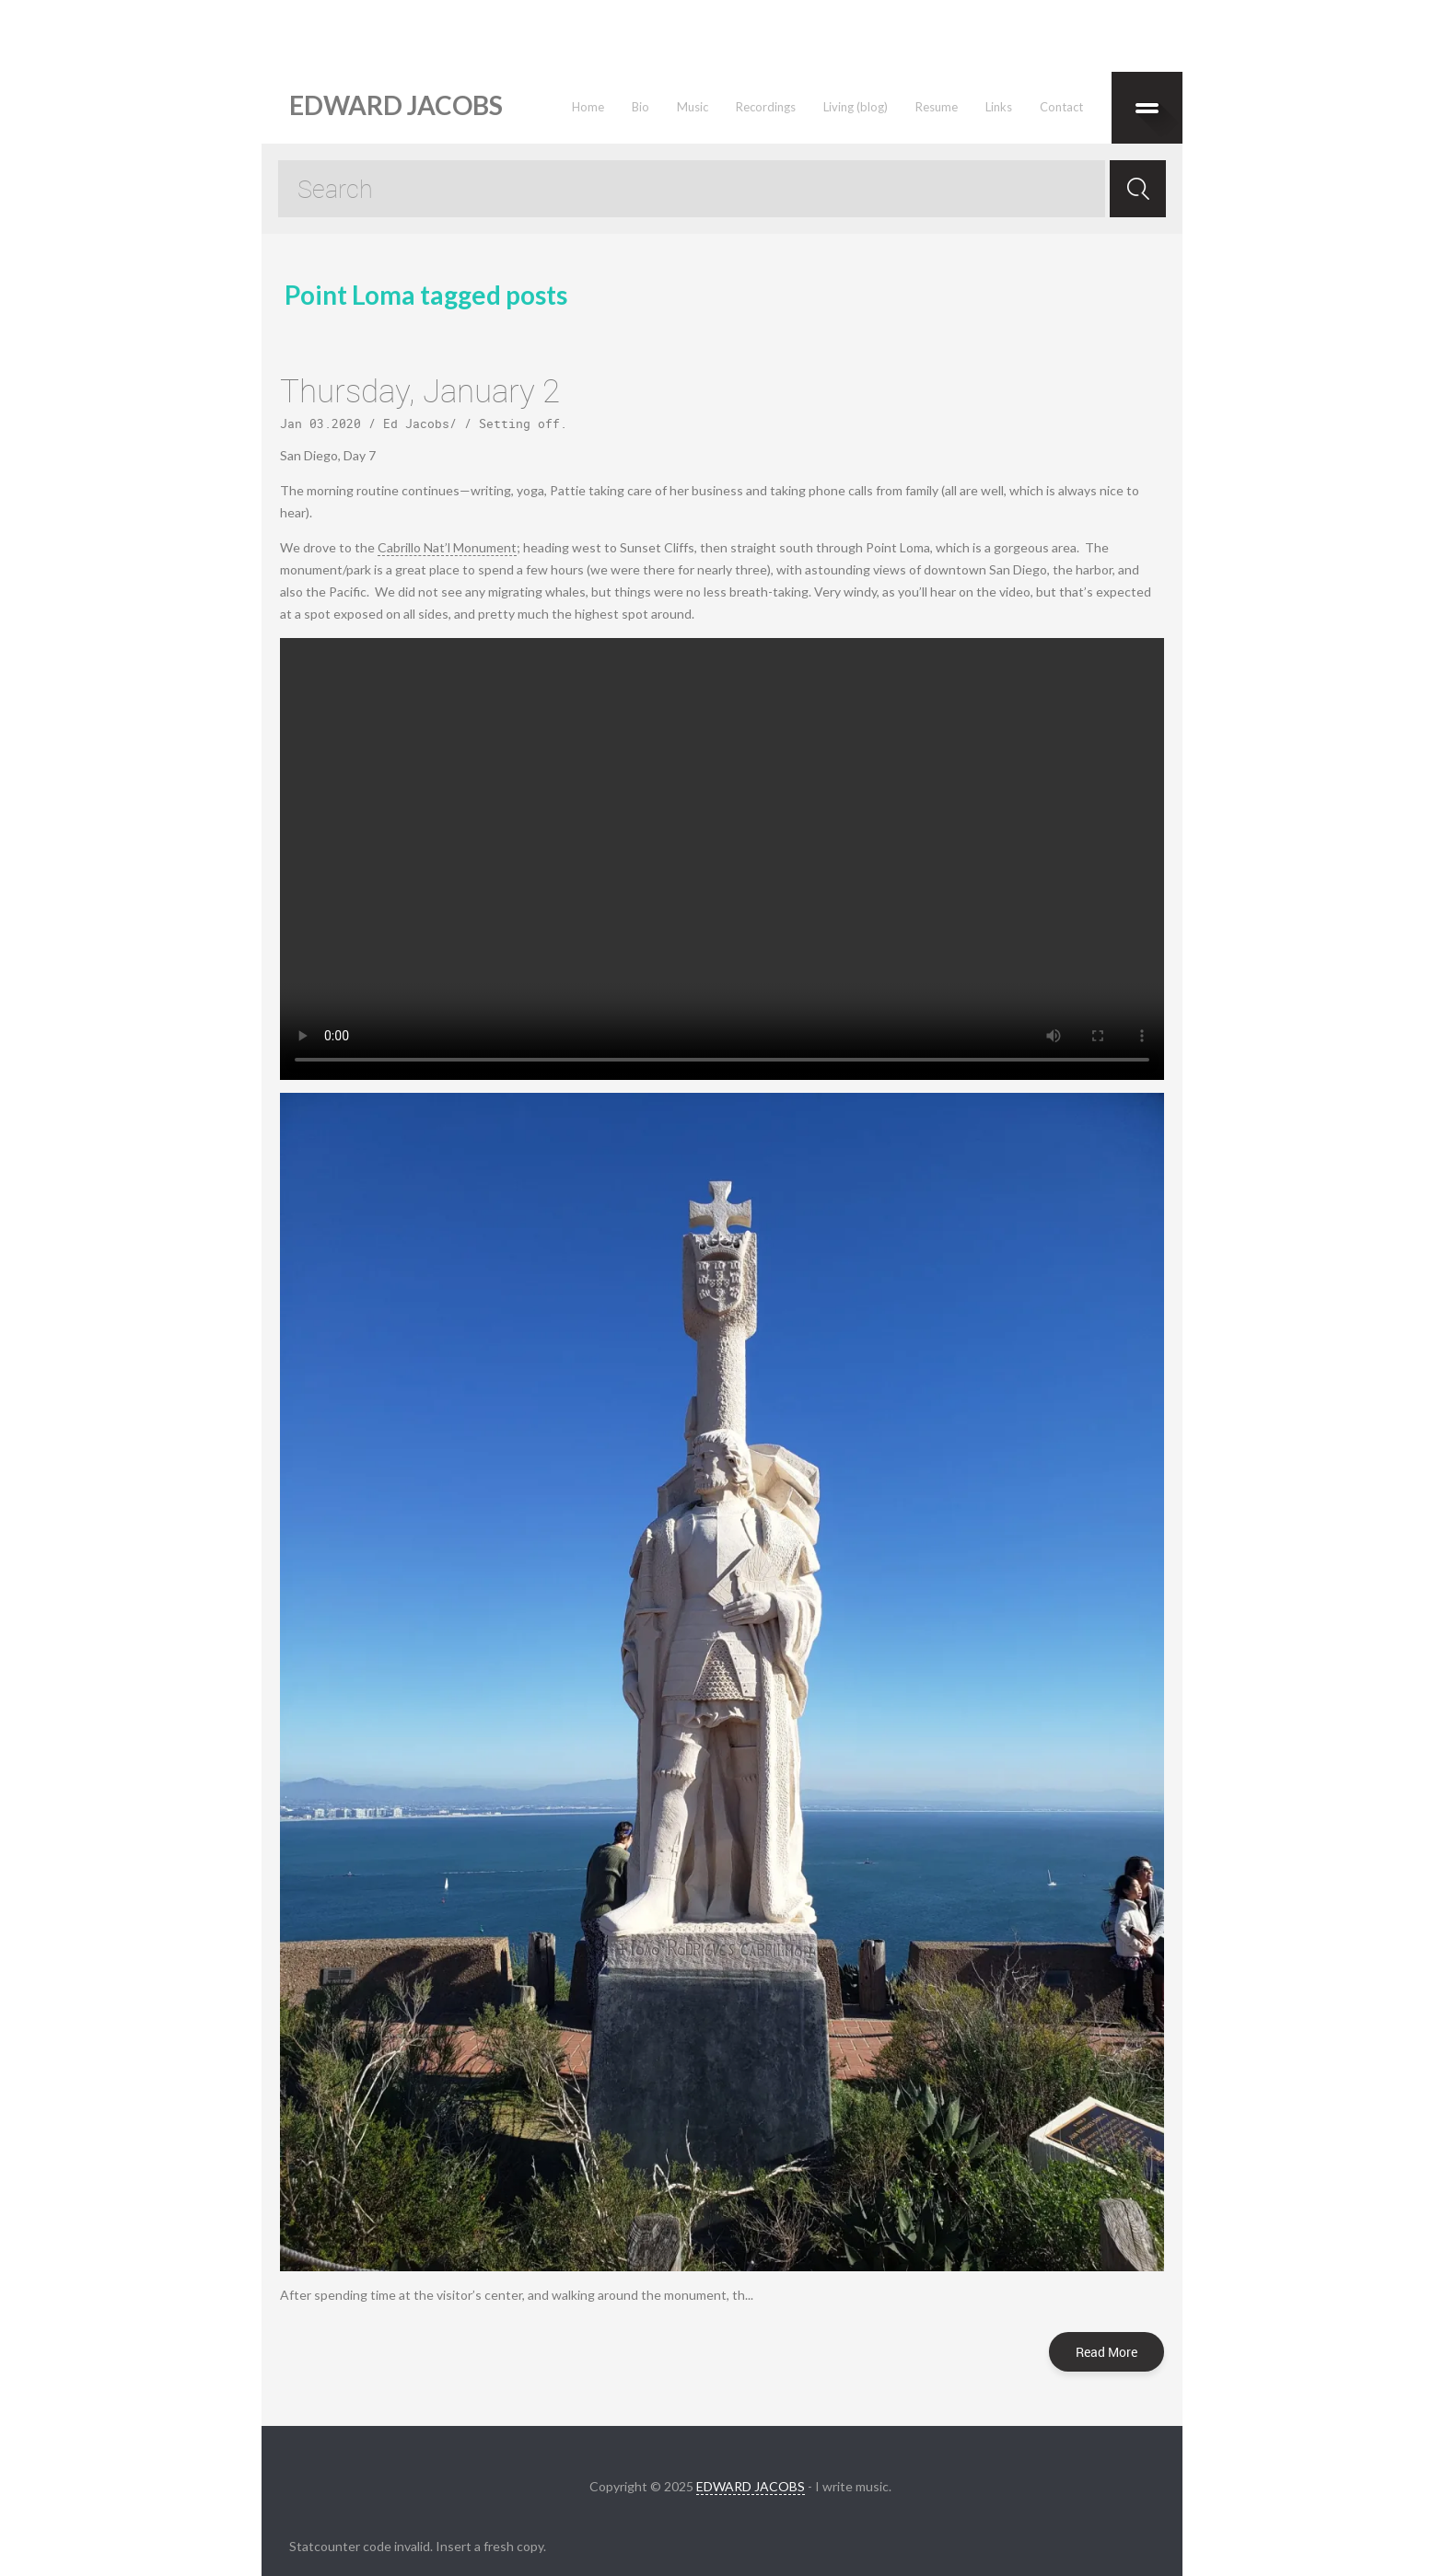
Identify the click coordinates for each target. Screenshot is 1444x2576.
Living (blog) (855, 106)
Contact (1061, 106)
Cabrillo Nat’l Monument (447, 547)
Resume (936, 106)
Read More (1106, 2352)
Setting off (519, 423)
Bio (640, 106)
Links (998, 106)
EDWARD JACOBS (750, 2486)
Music (692, 106)
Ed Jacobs (416, 423)
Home (588, 106)
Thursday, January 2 (420, 390)
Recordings (766, 106)
